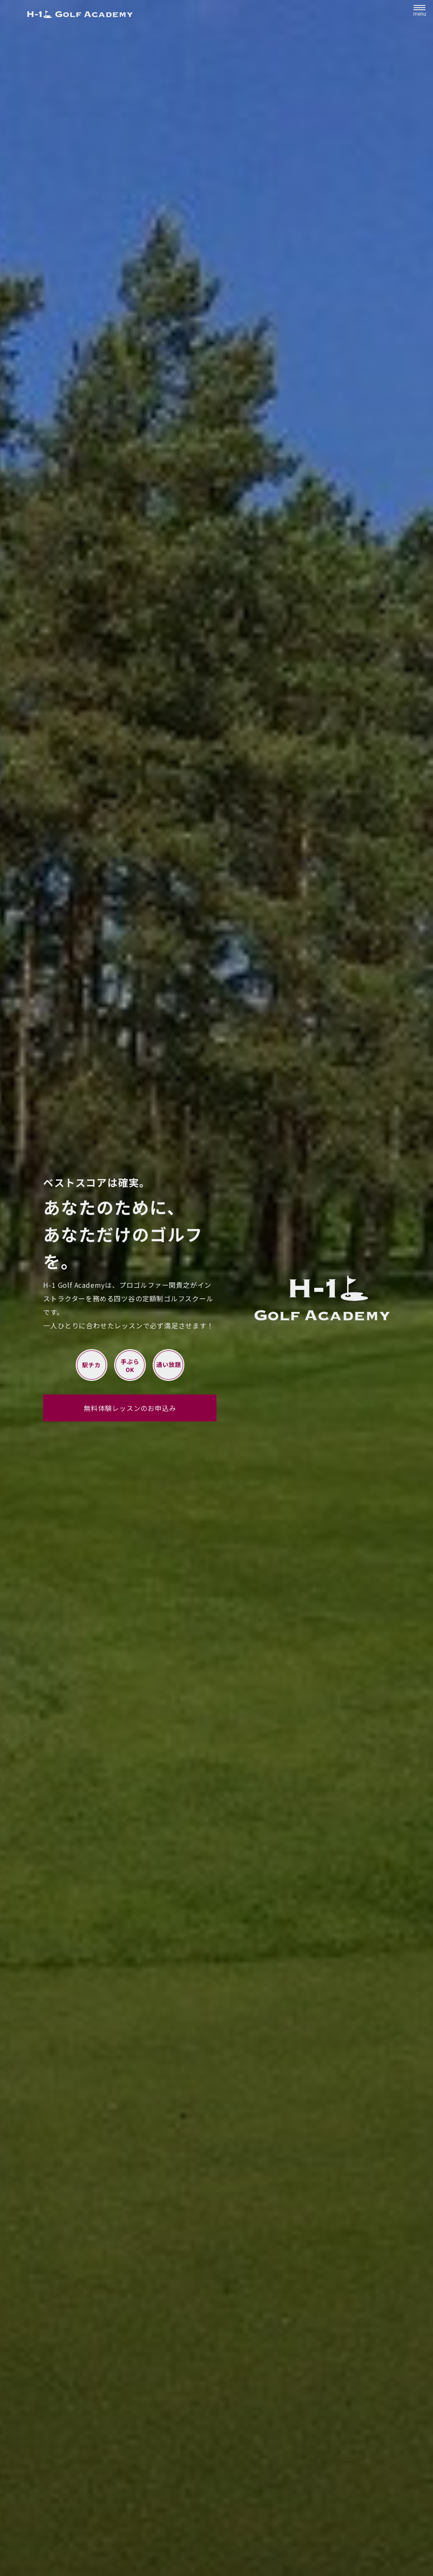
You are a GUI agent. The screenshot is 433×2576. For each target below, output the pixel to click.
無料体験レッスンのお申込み (130, 1408)
